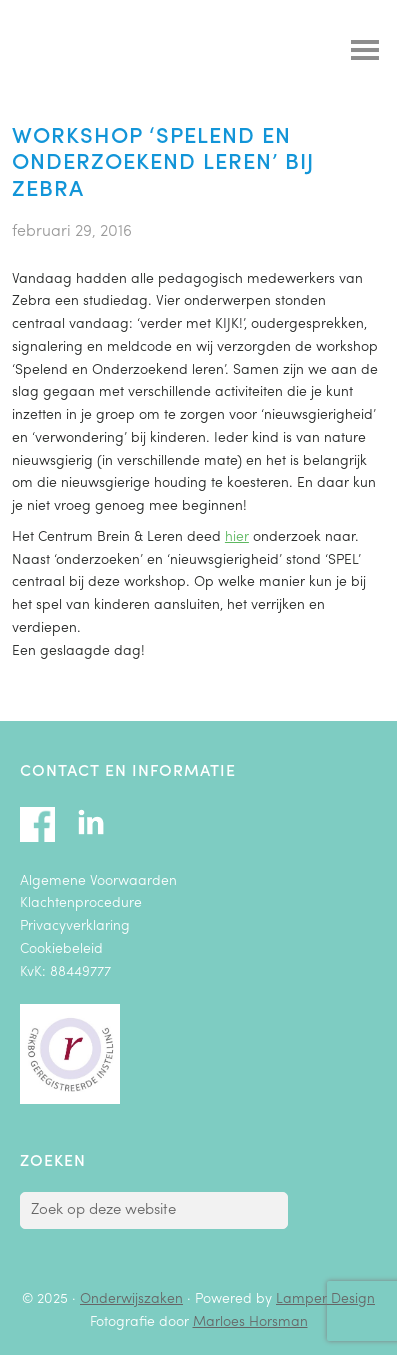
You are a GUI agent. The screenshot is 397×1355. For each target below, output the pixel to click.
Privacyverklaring (75, 926)
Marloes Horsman (250, 1322)
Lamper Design (325, 1299)
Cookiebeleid (61, 949)
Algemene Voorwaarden (98, 881)
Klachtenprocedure (81, 903)
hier (237, 537)
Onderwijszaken (132, 55)
